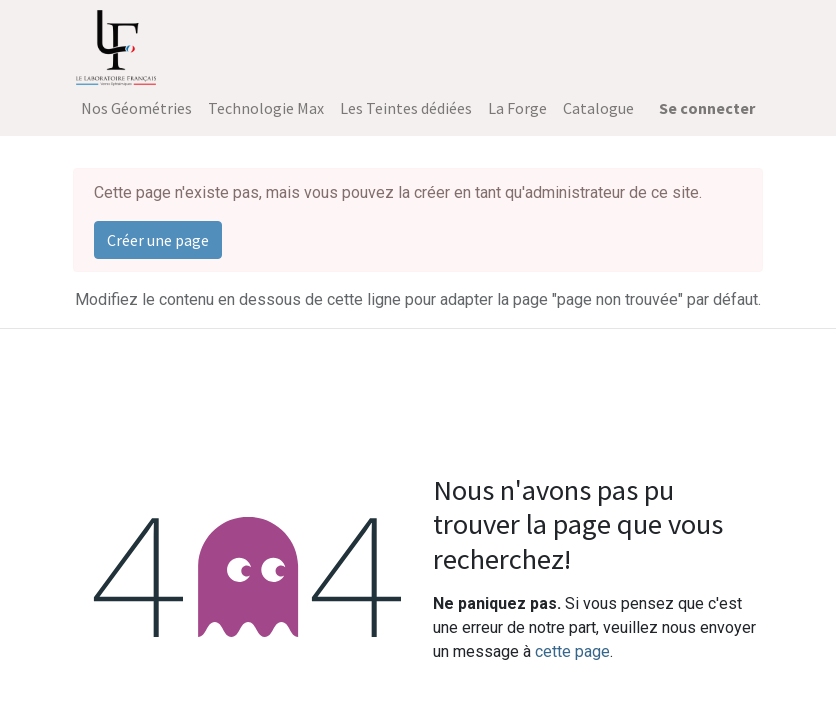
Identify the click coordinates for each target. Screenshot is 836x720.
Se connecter (707, 108)
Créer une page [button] (158, 240)
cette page (572, 651)
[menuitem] (136, 108)
